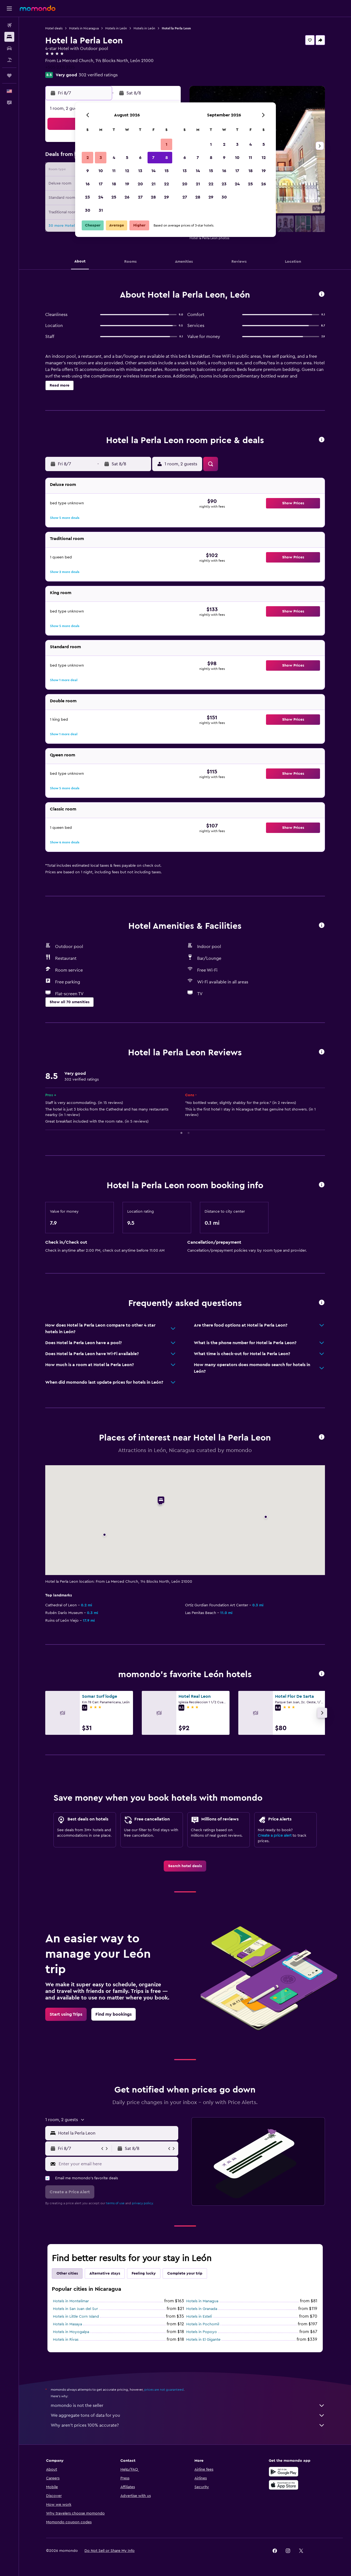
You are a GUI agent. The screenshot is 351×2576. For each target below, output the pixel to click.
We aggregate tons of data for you (188, 2415)
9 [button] (87, 171)
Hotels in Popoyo (201, 2332)
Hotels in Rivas (65, 2340)
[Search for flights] (9, 25)
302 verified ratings (98, 75)
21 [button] (153, 184)
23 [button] (87, 197)
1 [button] (166, 144)
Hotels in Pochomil (202, 2324)
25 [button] (113, 197)
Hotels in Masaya (67, 2324)
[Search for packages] (9, 59)
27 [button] (140, 197)
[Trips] (9, 75)
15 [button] (167, 171)
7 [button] (153, 157)
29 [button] (166, 197)
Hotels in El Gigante (203, 2340)
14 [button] (153, 171)
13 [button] (140, 171)
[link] (185, 1866)
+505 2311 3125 (60, 67)
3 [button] (101, 157)
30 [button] (87, 210)
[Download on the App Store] (283, 2485)
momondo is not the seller (188, 2405)
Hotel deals (54, 28)
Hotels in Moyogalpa (71, 2332)
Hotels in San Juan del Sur (75, 2309)
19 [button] (127, 184)
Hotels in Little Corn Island (76, 2316)
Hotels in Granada (201, 2309)
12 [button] (127, 171)
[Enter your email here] (117, 2164)
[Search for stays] (9, 36)
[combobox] (117, 2133)
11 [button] (113, 171)
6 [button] (140, 157)
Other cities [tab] (67, 2273)
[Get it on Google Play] (283, 2472)
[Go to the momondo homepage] (37, 8)
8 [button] (166, 157)
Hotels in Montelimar (71, 2301)
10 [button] (100, 171)
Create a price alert (274, 1835)
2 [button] (87, 157)
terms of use (115, 2203)
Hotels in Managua (202, 2301)
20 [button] (140, 184)
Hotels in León (116, 28)
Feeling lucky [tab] (144, 2273)
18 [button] (114, 184)
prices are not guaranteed (164, 2389)
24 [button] (100, 197)
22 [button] (166, 184)
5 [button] (127, 157)
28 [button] (153, 197)
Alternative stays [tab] (104, 2273)
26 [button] (126, 197)
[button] (9, 8)
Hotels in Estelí (199, 2316)
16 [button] (88, 184)
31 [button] (101, 210)
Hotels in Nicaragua (84, 28)
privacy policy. (143, 2203)
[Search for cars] (9, 48)
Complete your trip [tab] (184, 2273)
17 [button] (101, 184)
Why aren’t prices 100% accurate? (188, 2425)
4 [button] (114, 157)
